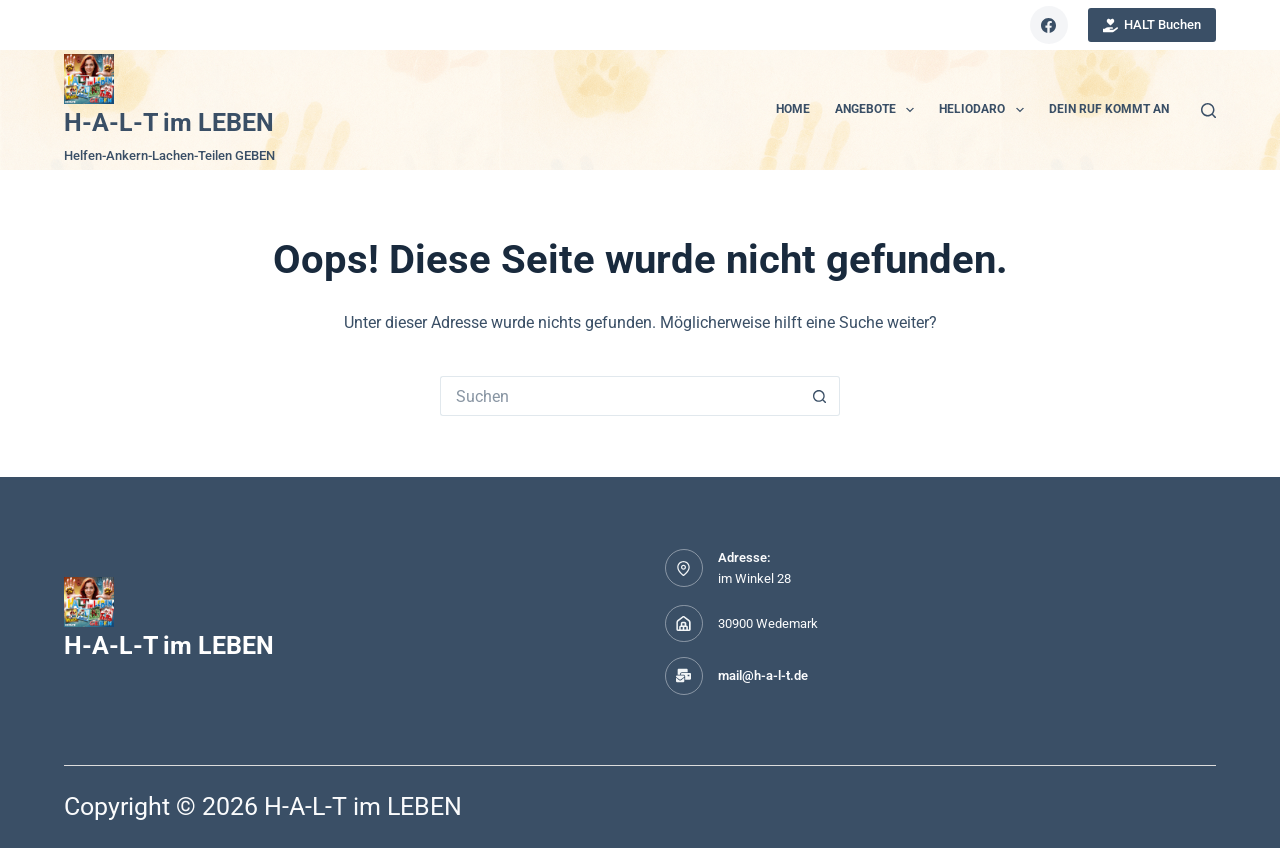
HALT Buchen (1152, 25)
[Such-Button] (820, 396)
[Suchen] (1208, 110)
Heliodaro (985, 110)
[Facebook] (1049, 25)
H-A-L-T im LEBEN (169, 122)
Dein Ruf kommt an (1109, 109)
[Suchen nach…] (620, 396)
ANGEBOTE (878, 110)
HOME (793, 109)
